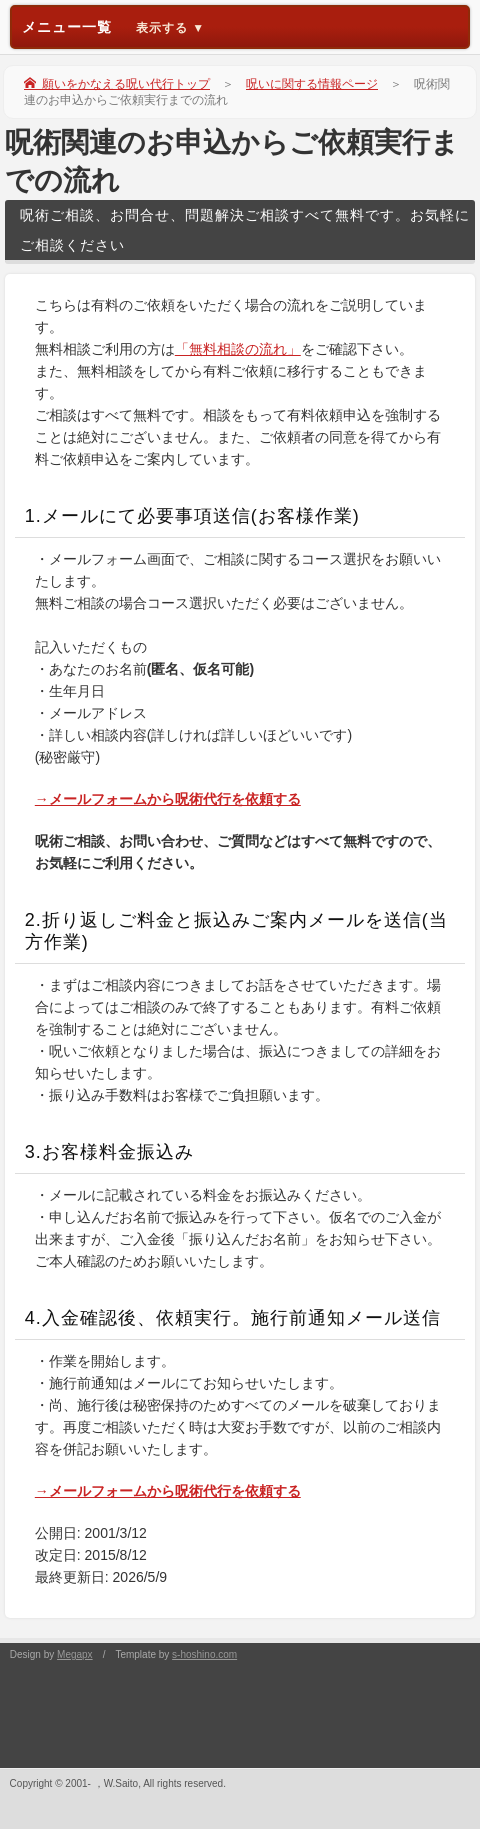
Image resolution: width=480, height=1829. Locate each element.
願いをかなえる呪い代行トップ (117, 84)
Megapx (75, 1654)
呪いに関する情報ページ (312, 84)
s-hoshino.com (204, 1654)
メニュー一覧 (114, 27)
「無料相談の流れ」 (238, 349)
